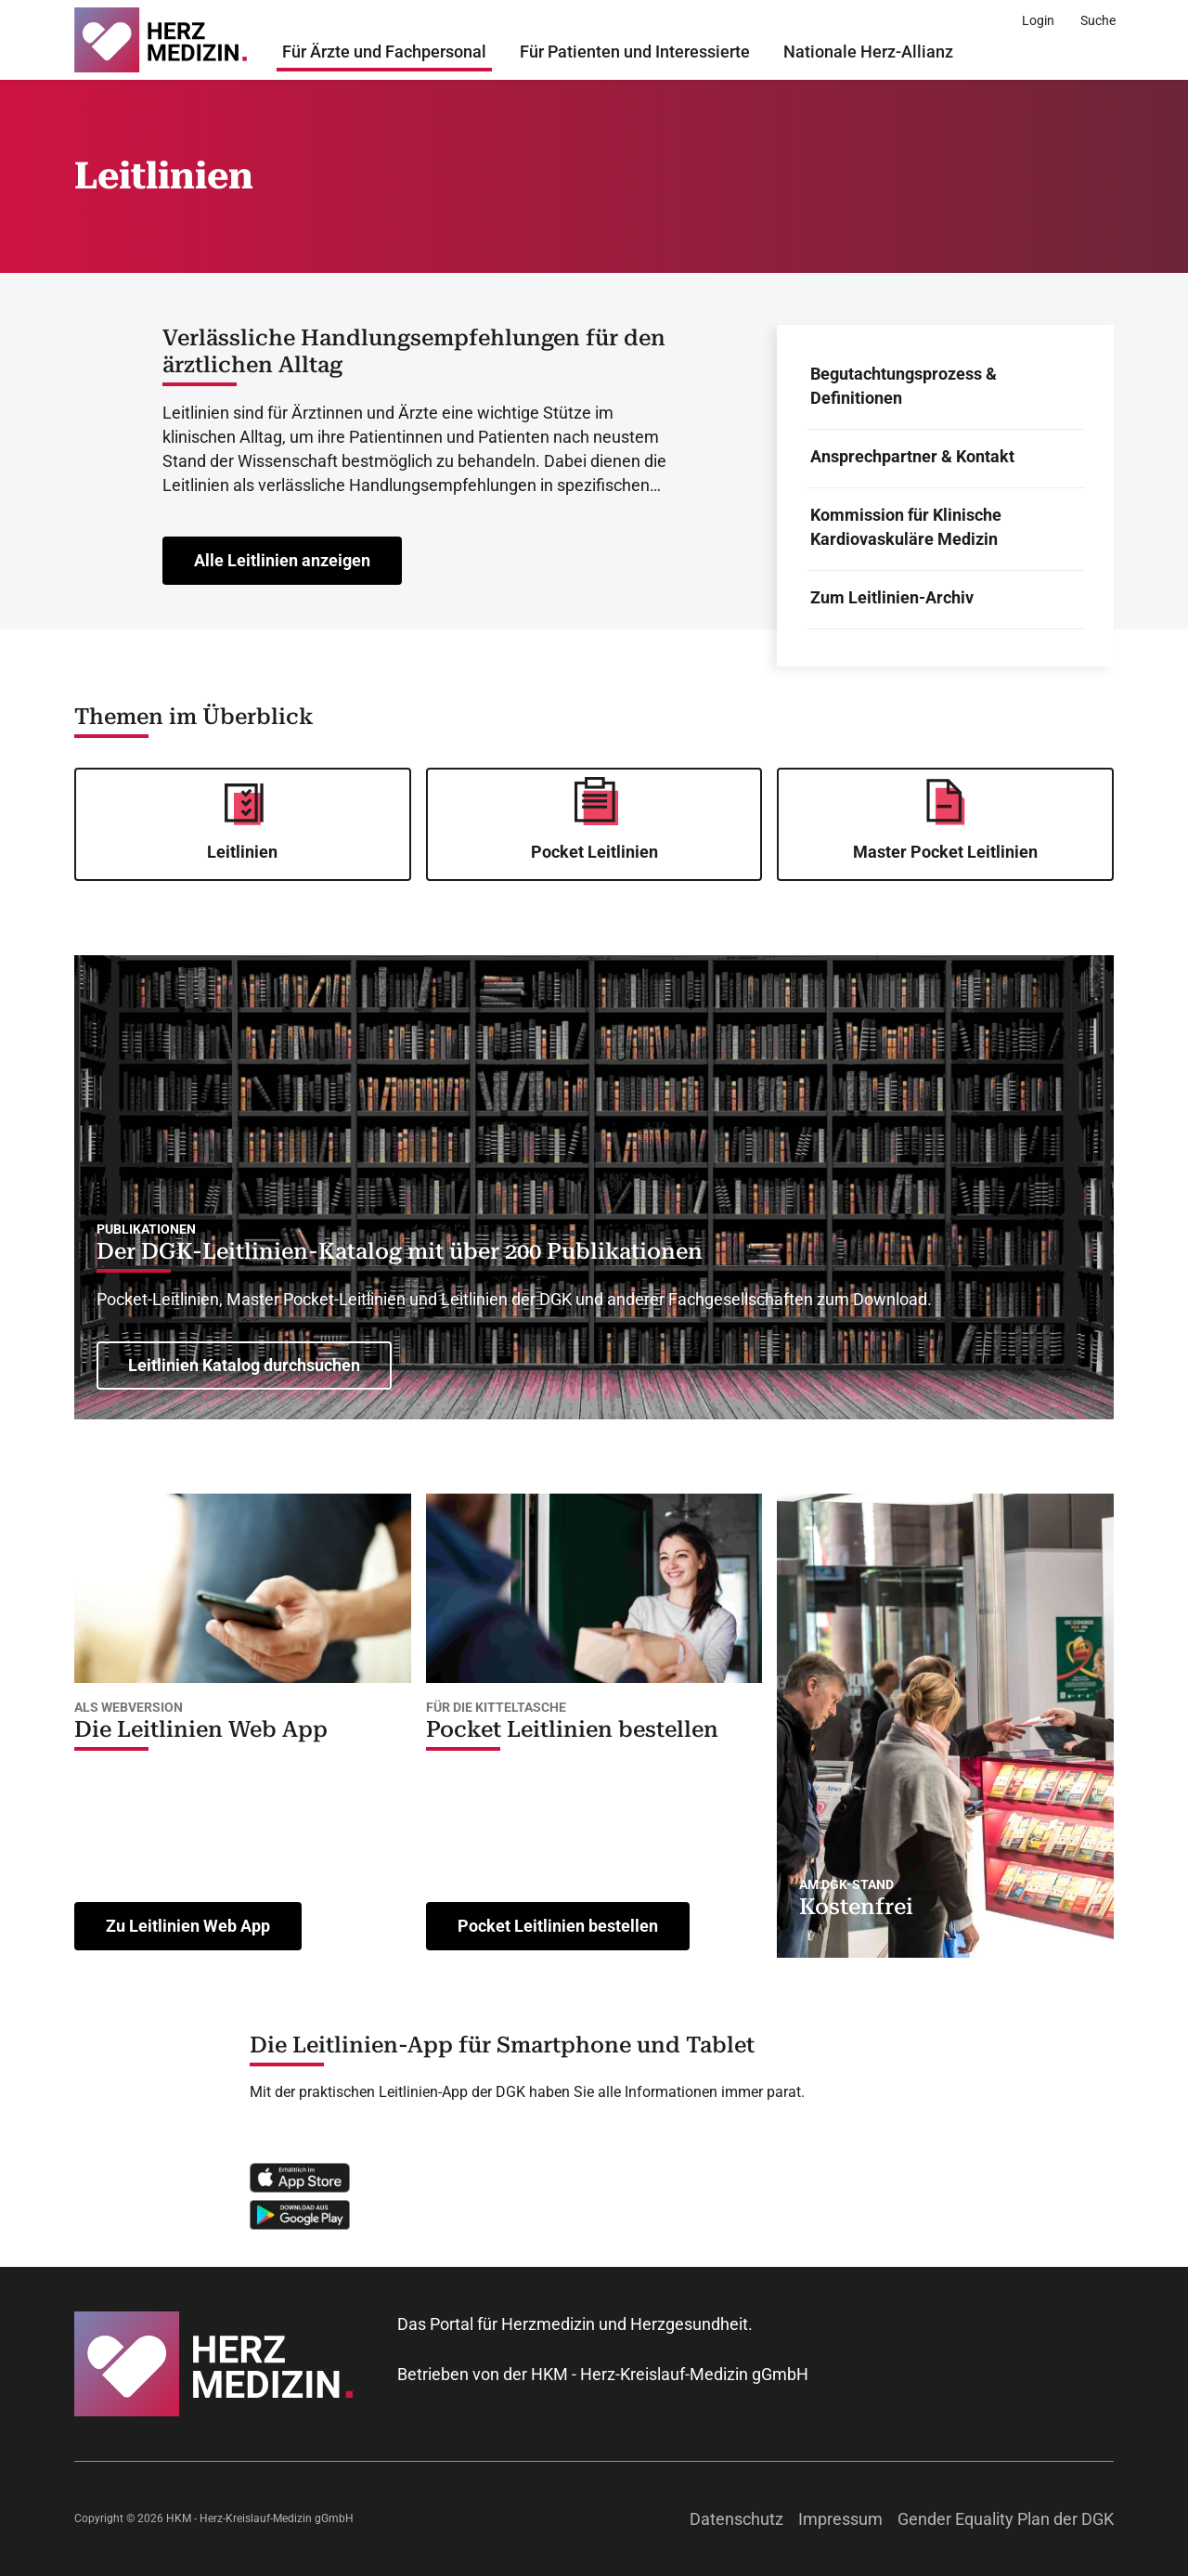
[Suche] (1098, 20)
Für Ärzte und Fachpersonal (384, 51)
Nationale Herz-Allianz (868, 51)
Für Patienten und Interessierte (635, 51)
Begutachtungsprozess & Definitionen (903, 386)
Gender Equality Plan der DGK (1005, 2519)
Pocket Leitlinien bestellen (572, 1729)
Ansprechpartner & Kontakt (912, 456)
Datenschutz (736, 2519)
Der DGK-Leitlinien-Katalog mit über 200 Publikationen (400, 1251)
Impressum (840, 2519)
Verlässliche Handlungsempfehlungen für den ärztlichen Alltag (413, 351)
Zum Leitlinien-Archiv (892, 597)
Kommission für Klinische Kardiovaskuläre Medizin (905, 527)
